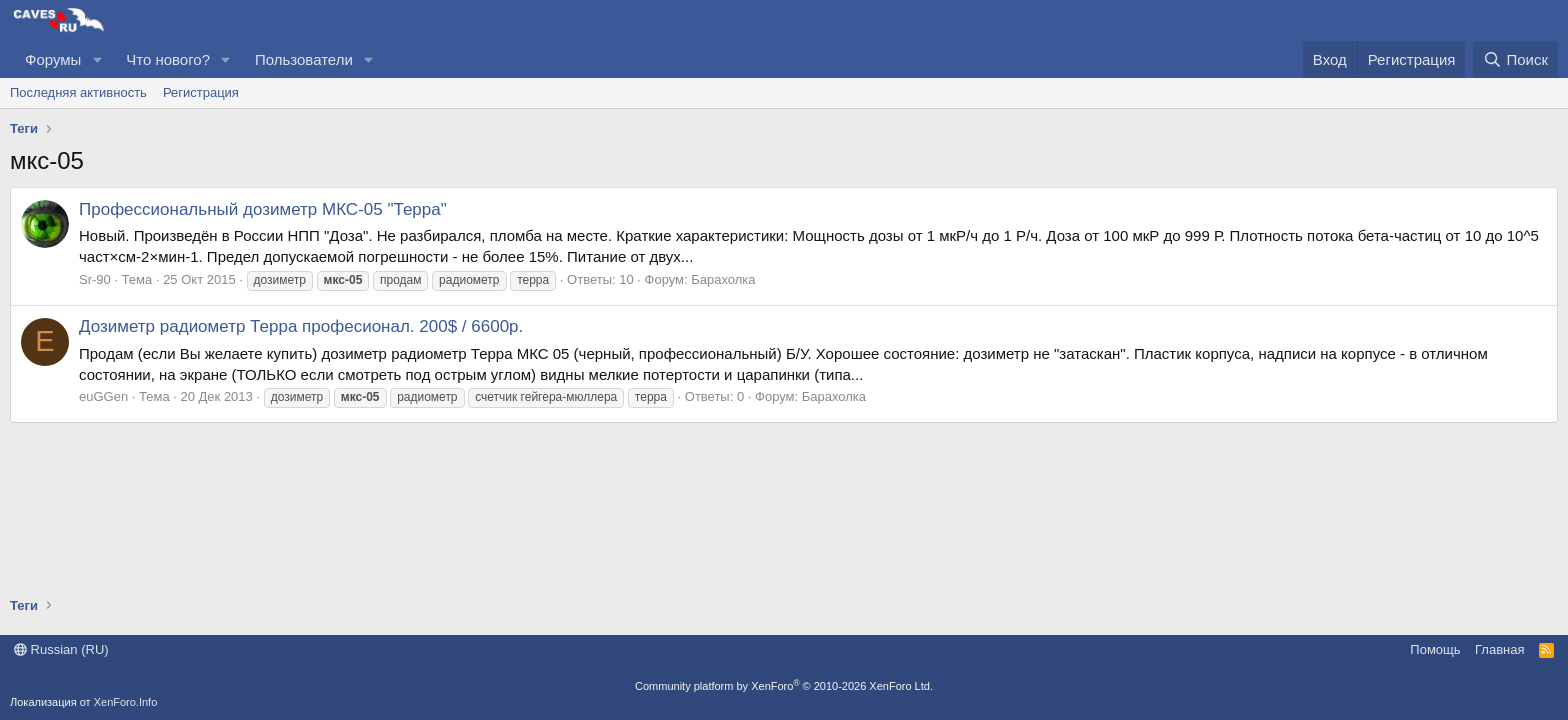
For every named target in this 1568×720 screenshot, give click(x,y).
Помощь (1435, 649)
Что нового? (168, 59)
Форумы (53, 59)
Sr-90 (95, 279)
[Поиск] (1515, 59)
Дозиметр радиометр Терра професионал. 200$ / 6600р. (301, 326)
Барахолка (723, 279)
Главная (1499, 649)
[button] (97, 59)
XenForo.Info (126, 702)
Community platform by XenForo (784, 686)
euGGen (103, 396)
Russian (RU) (61, 649)
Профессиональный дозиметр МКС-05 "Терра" (263, 209)
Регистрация (201, 92)
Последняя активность (78, 92)
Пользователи (304, 59)
